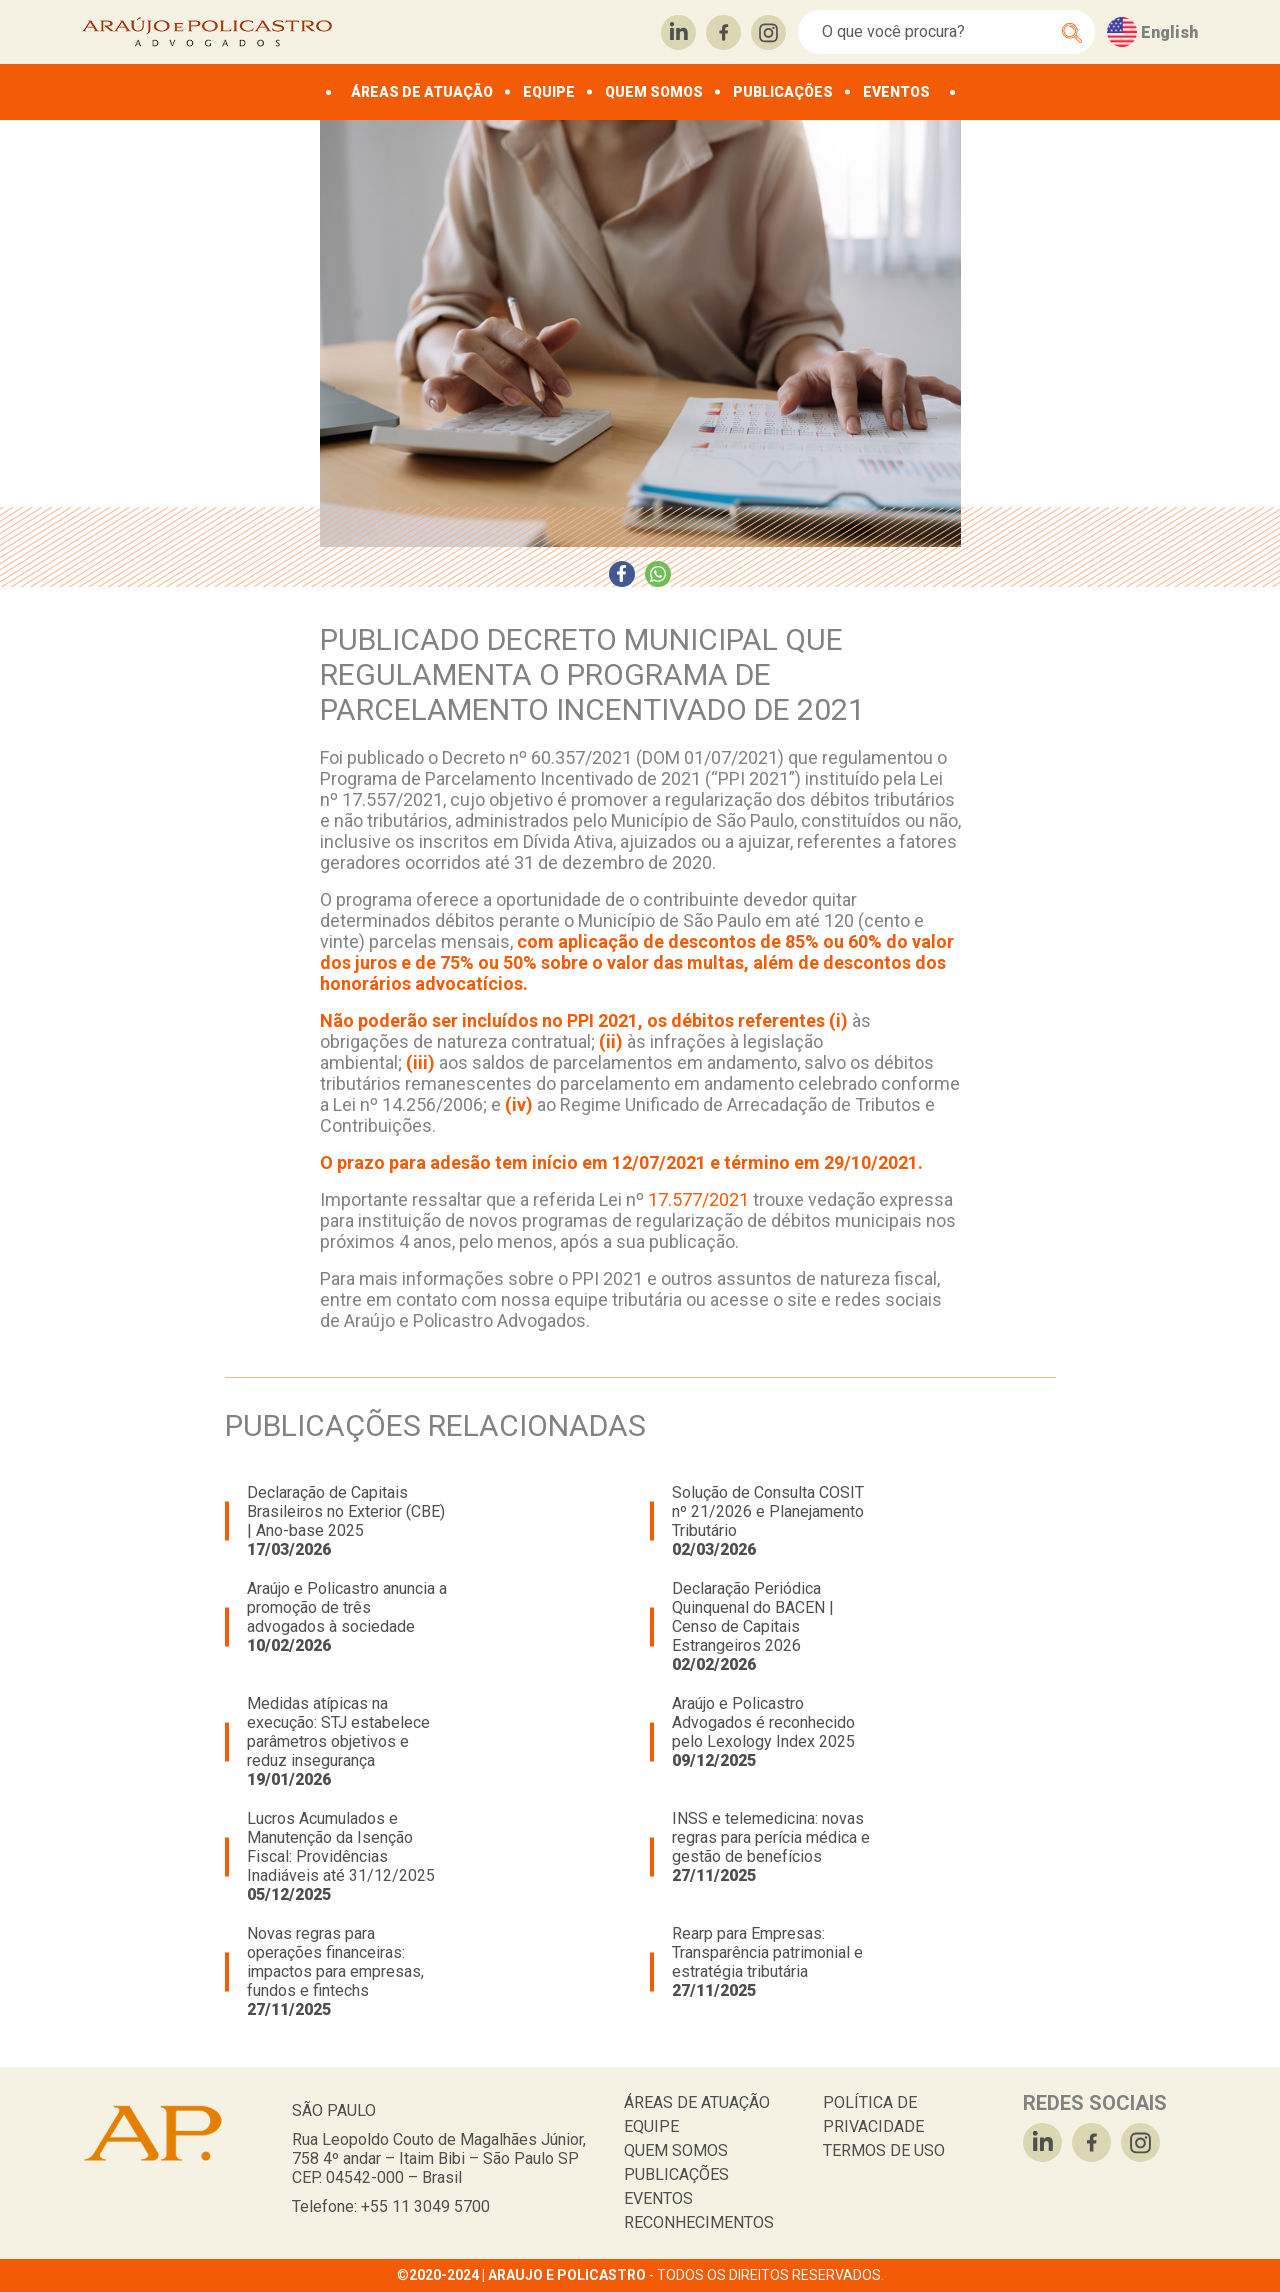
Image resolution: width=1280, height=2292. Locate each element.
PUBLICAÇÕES (783, 92)
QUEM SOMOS (654, 92)
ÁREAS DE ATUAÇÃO (422, 92)
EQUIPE (549, 92)
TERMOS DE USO (884, 2150)
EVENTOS (896, 92)
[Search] (935, 32)
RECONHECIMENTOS (699, 2222)
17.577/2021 (698, 1199)
